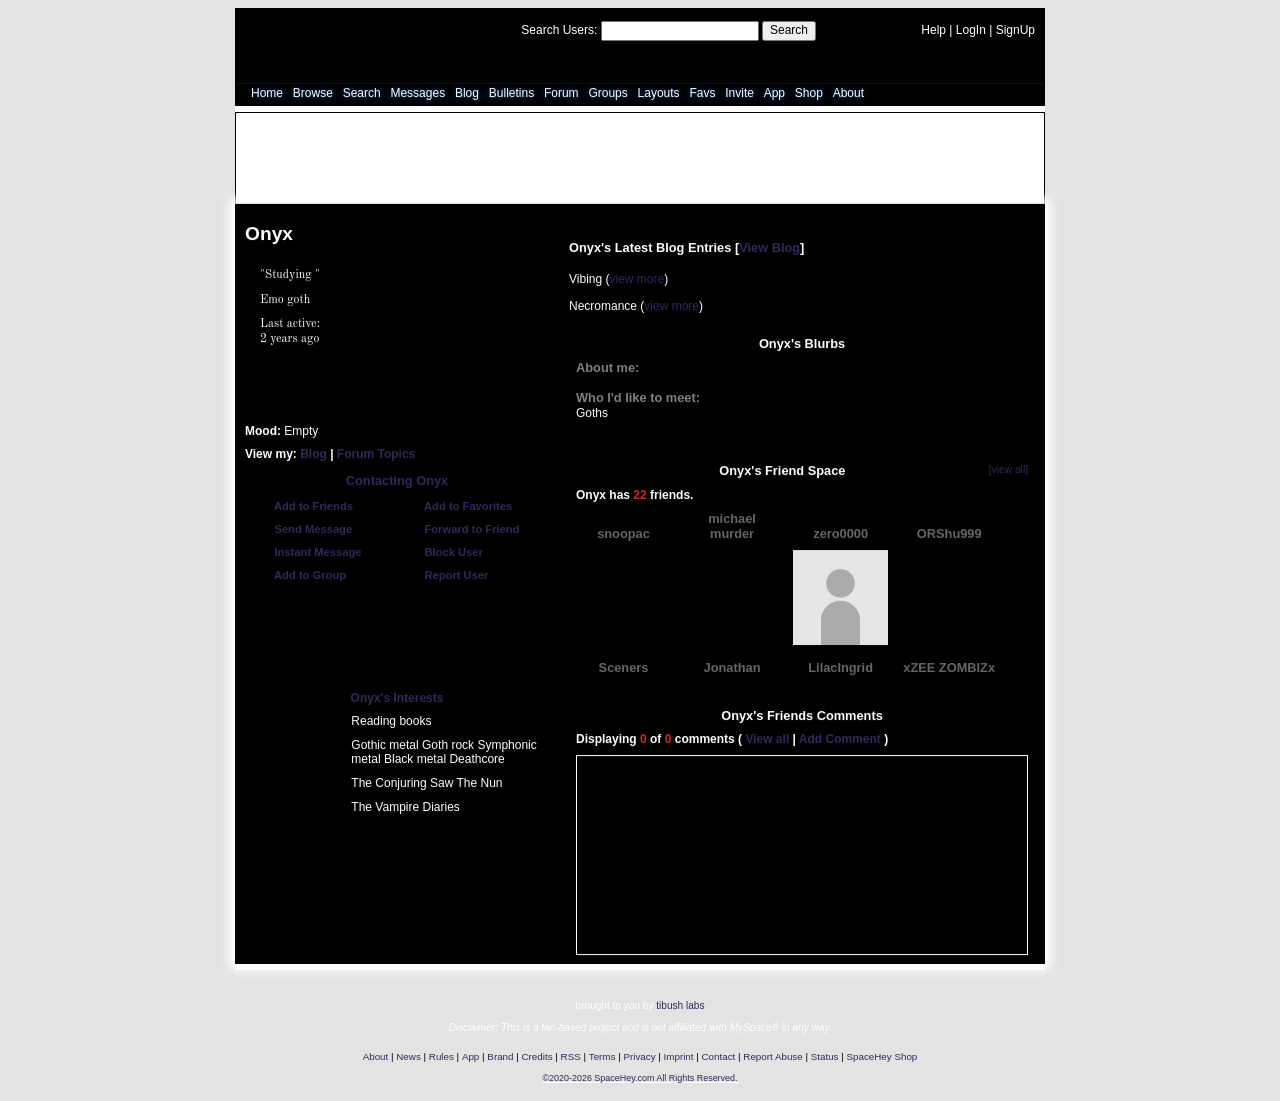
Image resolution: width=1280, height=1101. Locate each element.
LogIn (971, 30)
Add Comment (840, 739)
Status (825, 1056)
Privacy (639, 1056)
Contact (719, 1056)
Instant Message (308, 552)
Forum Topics (376, 453)
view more (636, 279)
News (408, 1056)
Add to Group (300, 575)
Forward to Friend (462, 529)
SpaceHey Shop (882, 1056)
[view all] (1008, 469)
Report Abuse (772, 1056)
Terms (602, 1056)
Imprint (679, 1056)
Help (933, 30)
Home (267, 93)
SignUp (1015, 30)
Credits (537, 1056)
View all (767, 739)
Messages (417, 93)
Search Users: (559, 30)
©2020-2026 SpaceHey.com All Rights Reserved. (639, 1078)
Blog (467, 93)
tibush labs (680, 1005)
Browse (313, 93)
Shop (809, 93)
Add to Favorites (458, 506)
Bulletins (511, 93)
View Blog (769, 246)
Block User (444, 552)
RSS (571, 1056)
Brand (500, 1056)
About (848, 93)
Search (789, 30)
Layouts (659, 93)
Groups (607, 93)
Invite (739, 93)
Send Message (303, 529)
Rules (441, 1056)
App (774, 93)
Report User (446, 575)
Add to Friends (304, 506)
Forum (561, 93)
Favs (702, 93)
